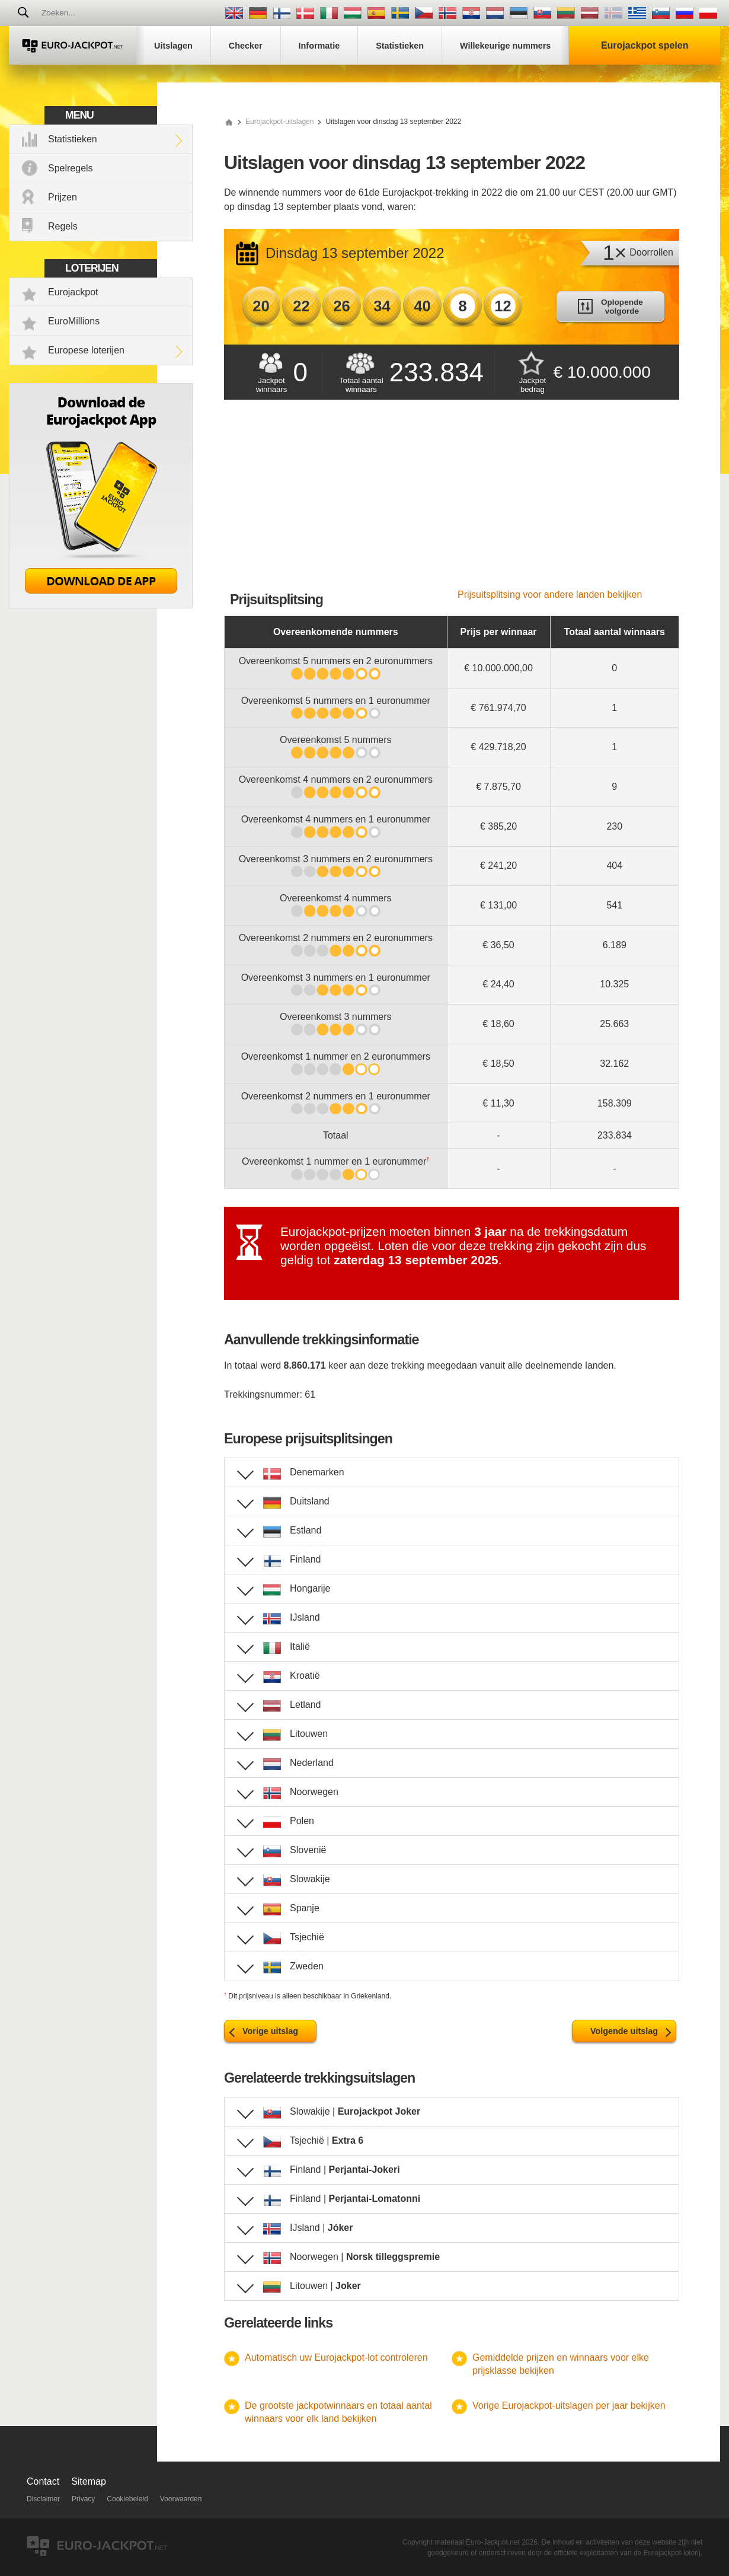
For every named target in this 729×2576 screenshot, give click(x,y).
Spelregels (70, 168)
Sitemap (88, 2481)
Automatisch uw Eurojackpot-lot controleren (336, 2357)
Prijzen (62, 197)
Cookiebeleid (127, 2499)
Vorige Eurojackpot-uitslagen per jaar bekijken (569, 2405)
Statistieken (72, 139)
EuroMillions (74, 321)
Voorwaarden (181, 2499)
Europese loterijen (86, 350)
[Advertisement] (451, 500)
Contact (43, 2481)
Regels (63, 226)
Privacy (83, 2499)
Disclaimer (43, 2499)
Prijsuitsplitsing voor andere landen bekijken (550, 594)
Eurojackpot (73, 292)
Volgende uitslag (624, 2031)
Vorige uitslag (270, 2031)
